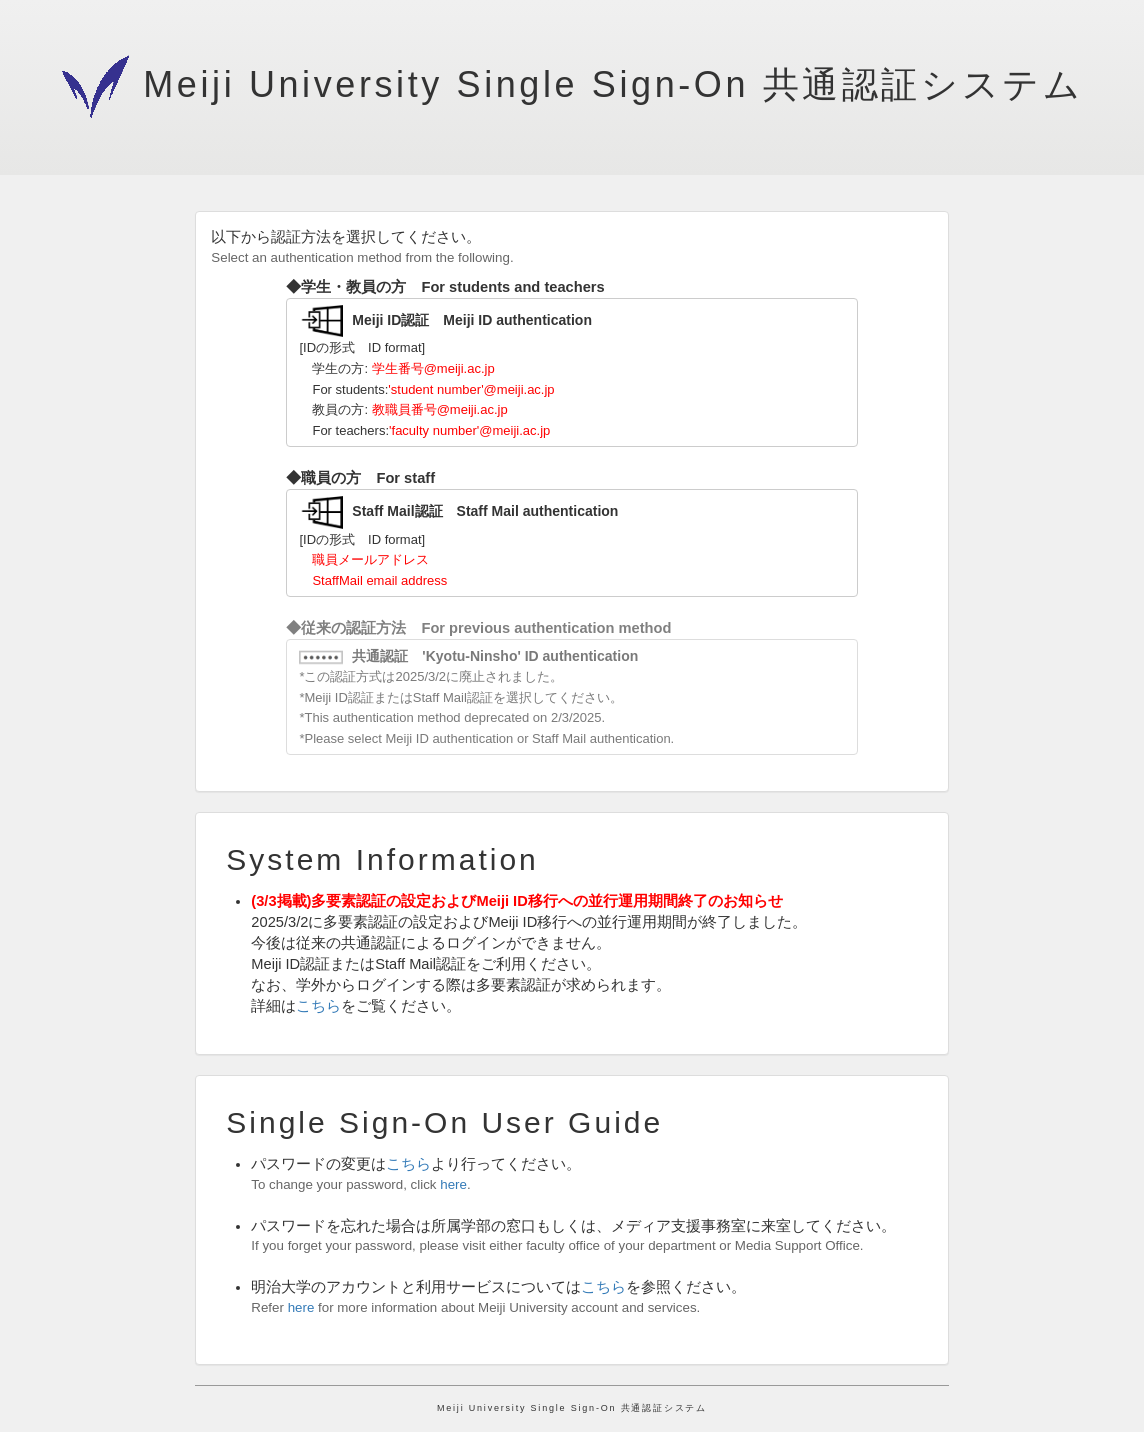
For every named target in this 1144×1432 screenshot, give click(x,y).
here (453, 1184)
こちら (318, 1006)
